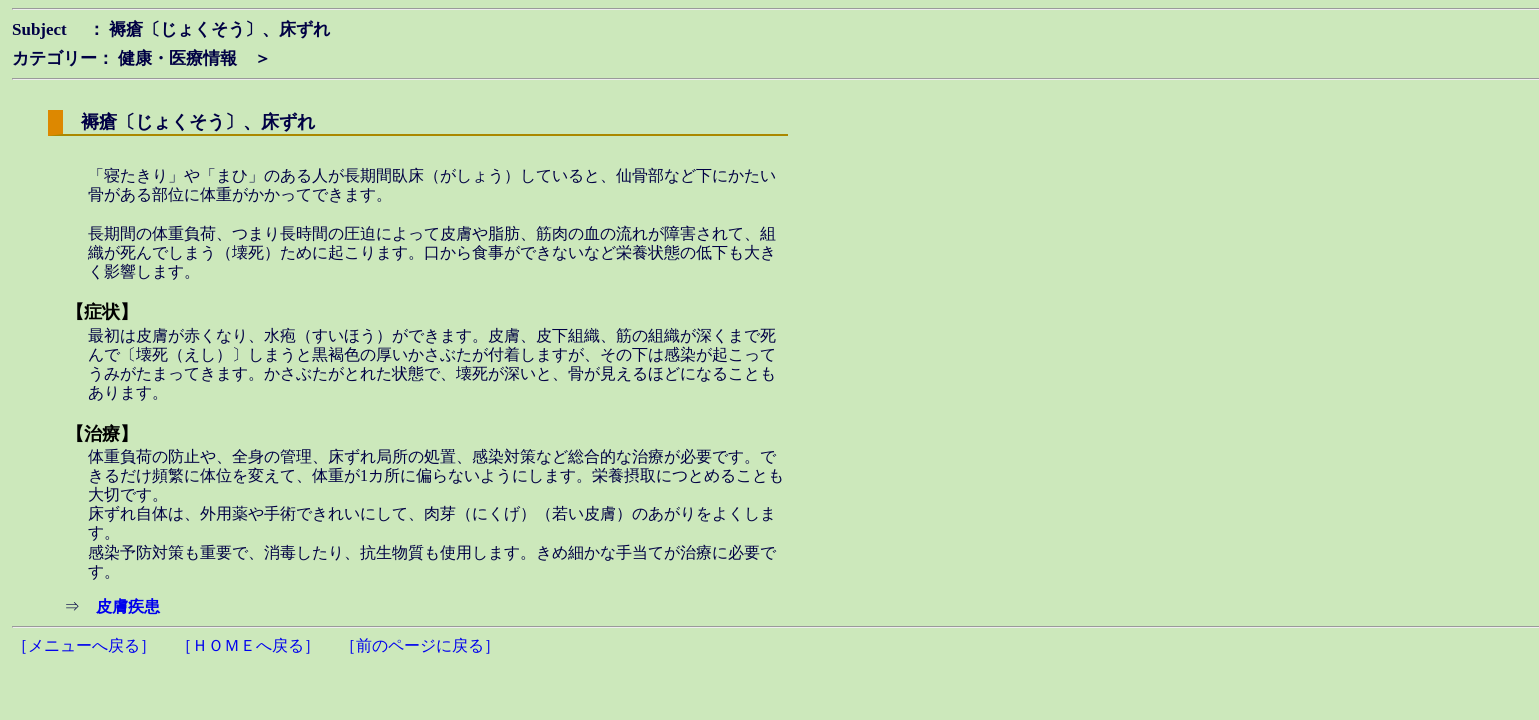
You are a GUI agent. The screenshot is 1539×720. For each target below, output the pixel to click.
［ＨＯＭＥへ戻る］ (248, 645)
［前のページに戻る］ (420, 645)
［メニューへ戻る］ (84, 645)
